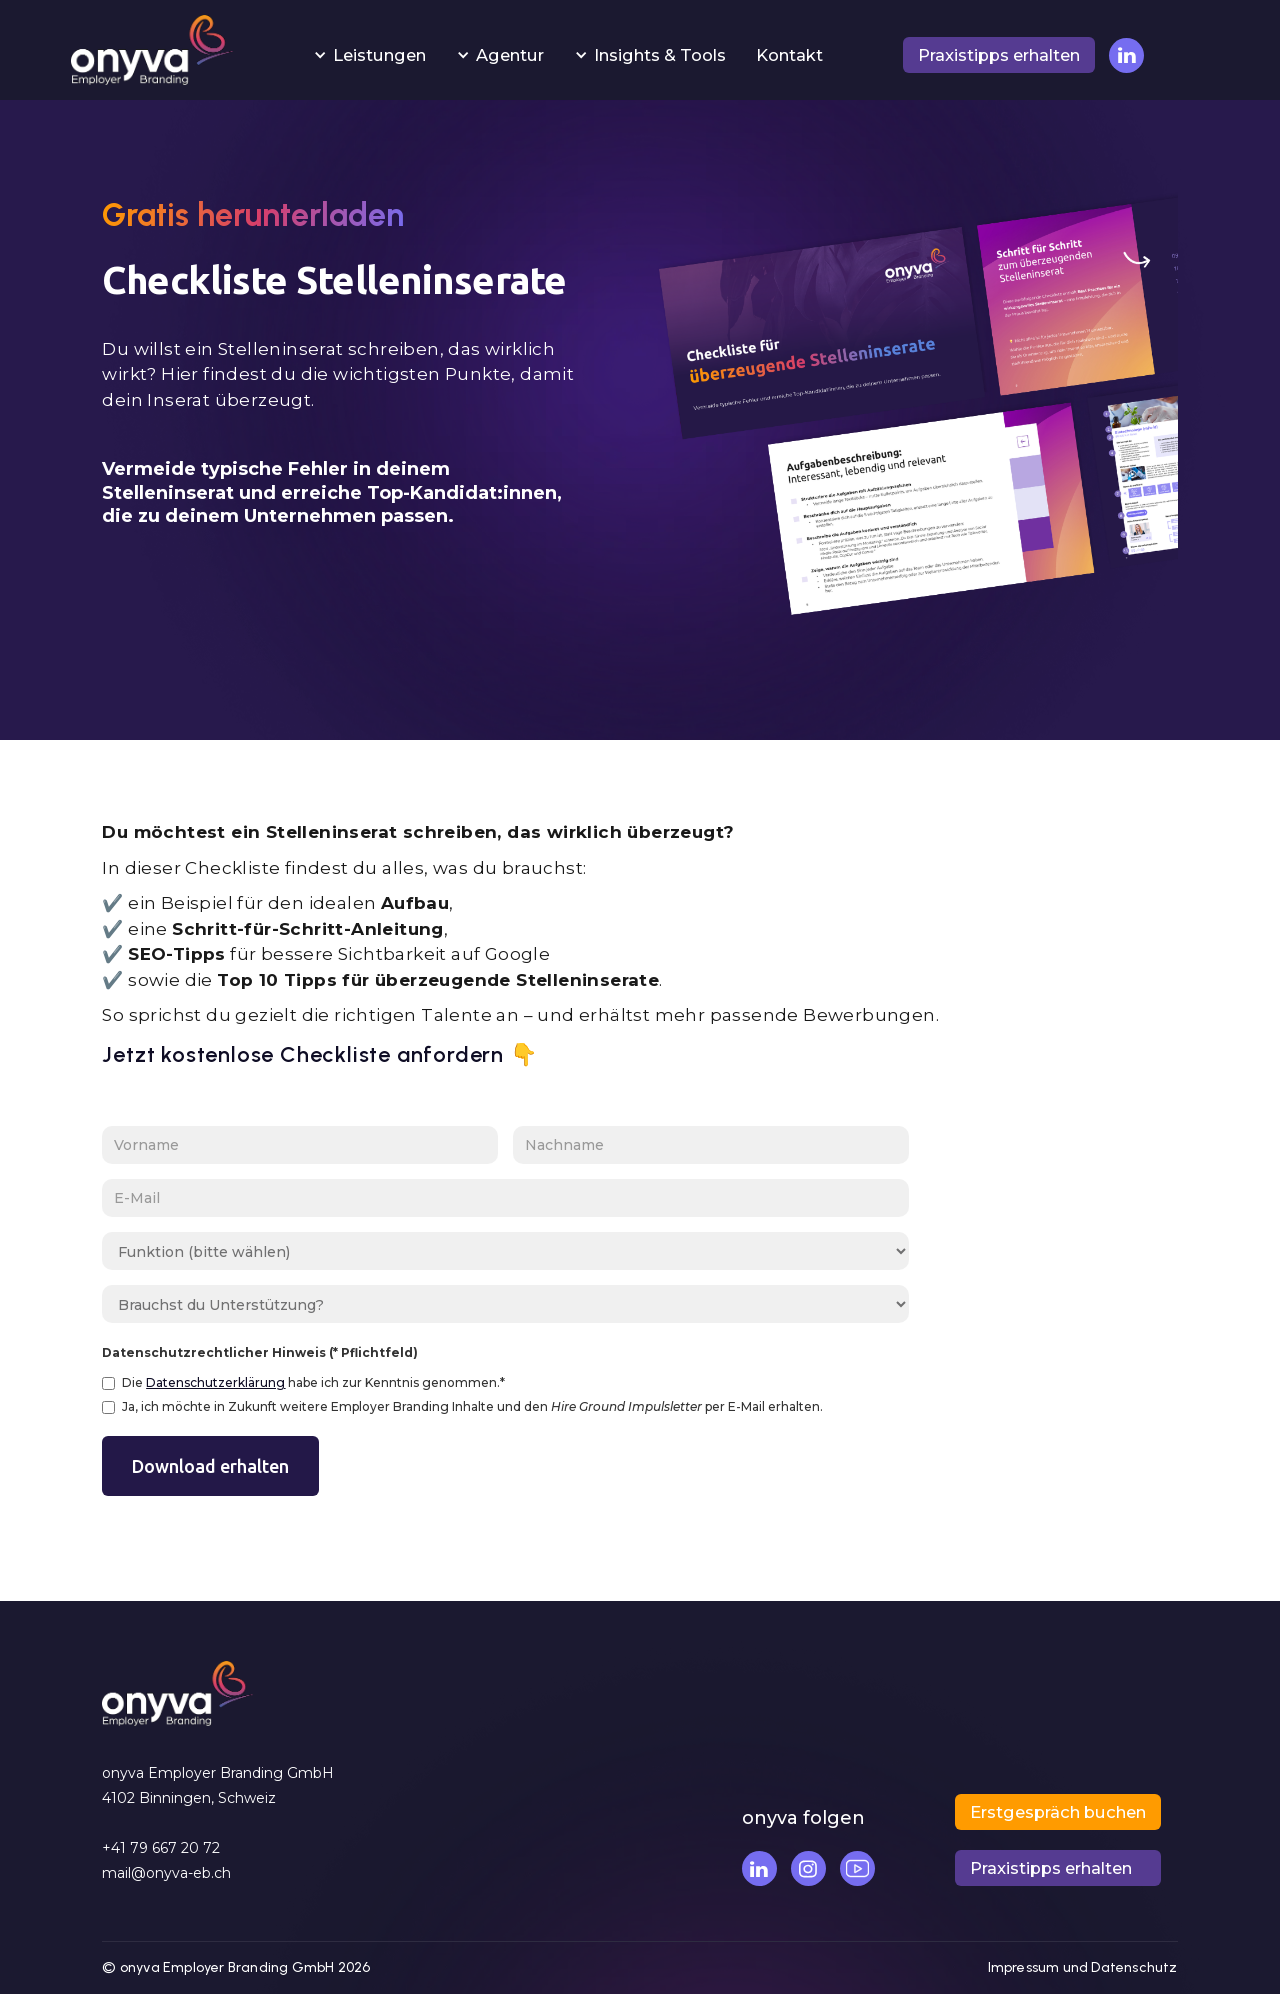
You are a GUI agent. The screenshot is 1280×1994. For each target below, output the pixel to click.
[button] (369, 55)
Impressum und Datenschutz (1083, 1967)
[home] (152, 55)
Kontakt (789, 55)
